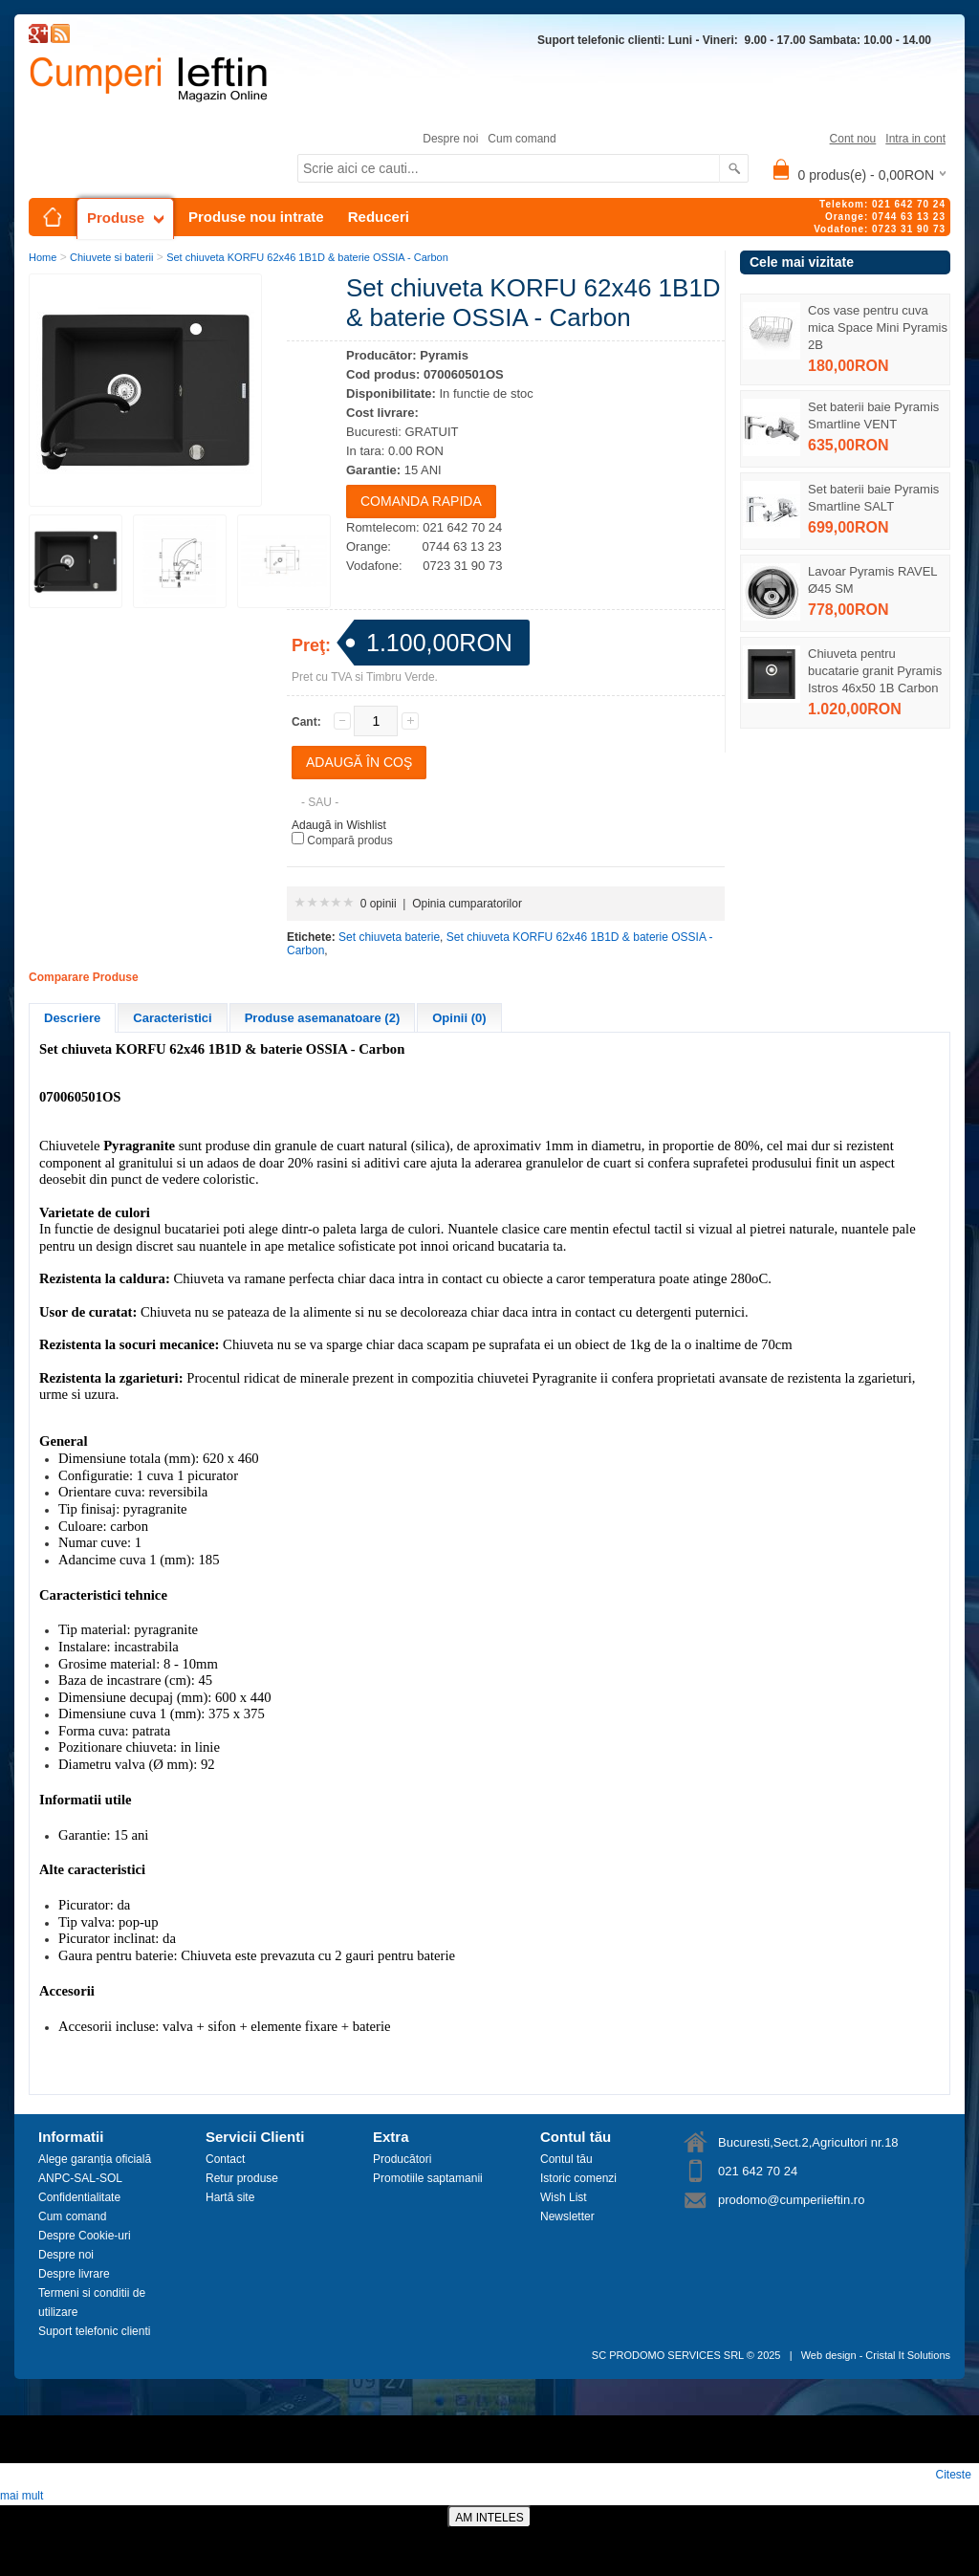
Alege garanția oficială (94, 2159)
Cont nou (853, 138)
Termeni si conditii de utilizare (91, 2302)
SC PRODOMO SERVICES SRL (668, 2355)
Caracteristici (172, 1018)
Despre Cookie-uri (84, 2235)
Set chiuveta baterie (389, 937)
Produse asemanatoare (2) (323, 1018)
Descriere (72, 1018)
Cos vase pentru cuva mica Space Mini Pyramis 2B (877, 327)
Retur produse (242, 2178)
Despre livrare (74, 2274)
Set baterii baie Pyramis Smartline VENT (873, 415)
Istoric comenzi (578, 2178)
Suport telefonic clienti (94, 2331)
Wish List (563, 2197)
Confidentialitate (79, 2197)
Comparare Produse (84, 977)
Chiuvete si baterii (111, 257)
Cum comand (521, 138)
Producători (402, 2159)
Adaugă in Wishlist (339, 825)
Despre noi (450, 138)
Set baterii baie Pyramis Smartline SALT (873, 497)
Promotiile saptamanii (428, 2178)
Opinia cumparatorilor (467, 903)
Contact (225, 2159)
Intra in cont (915, 138)
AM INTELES (489, 2517)
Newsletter (567, 2216)
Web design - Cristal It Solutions (875, 2355)
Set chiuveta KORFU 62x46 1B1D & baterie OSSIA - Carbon (307, 257)
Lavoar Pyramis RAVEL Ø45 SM (872, 580)
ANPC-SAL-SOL (80, 2178)
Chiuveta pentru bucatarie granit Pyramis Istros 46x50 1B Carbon (875, 670)
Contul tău (566, 2159)
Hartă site (230, 2197)
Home (42, 257)
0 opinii (378, 903)
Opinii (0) (459, 1018)
